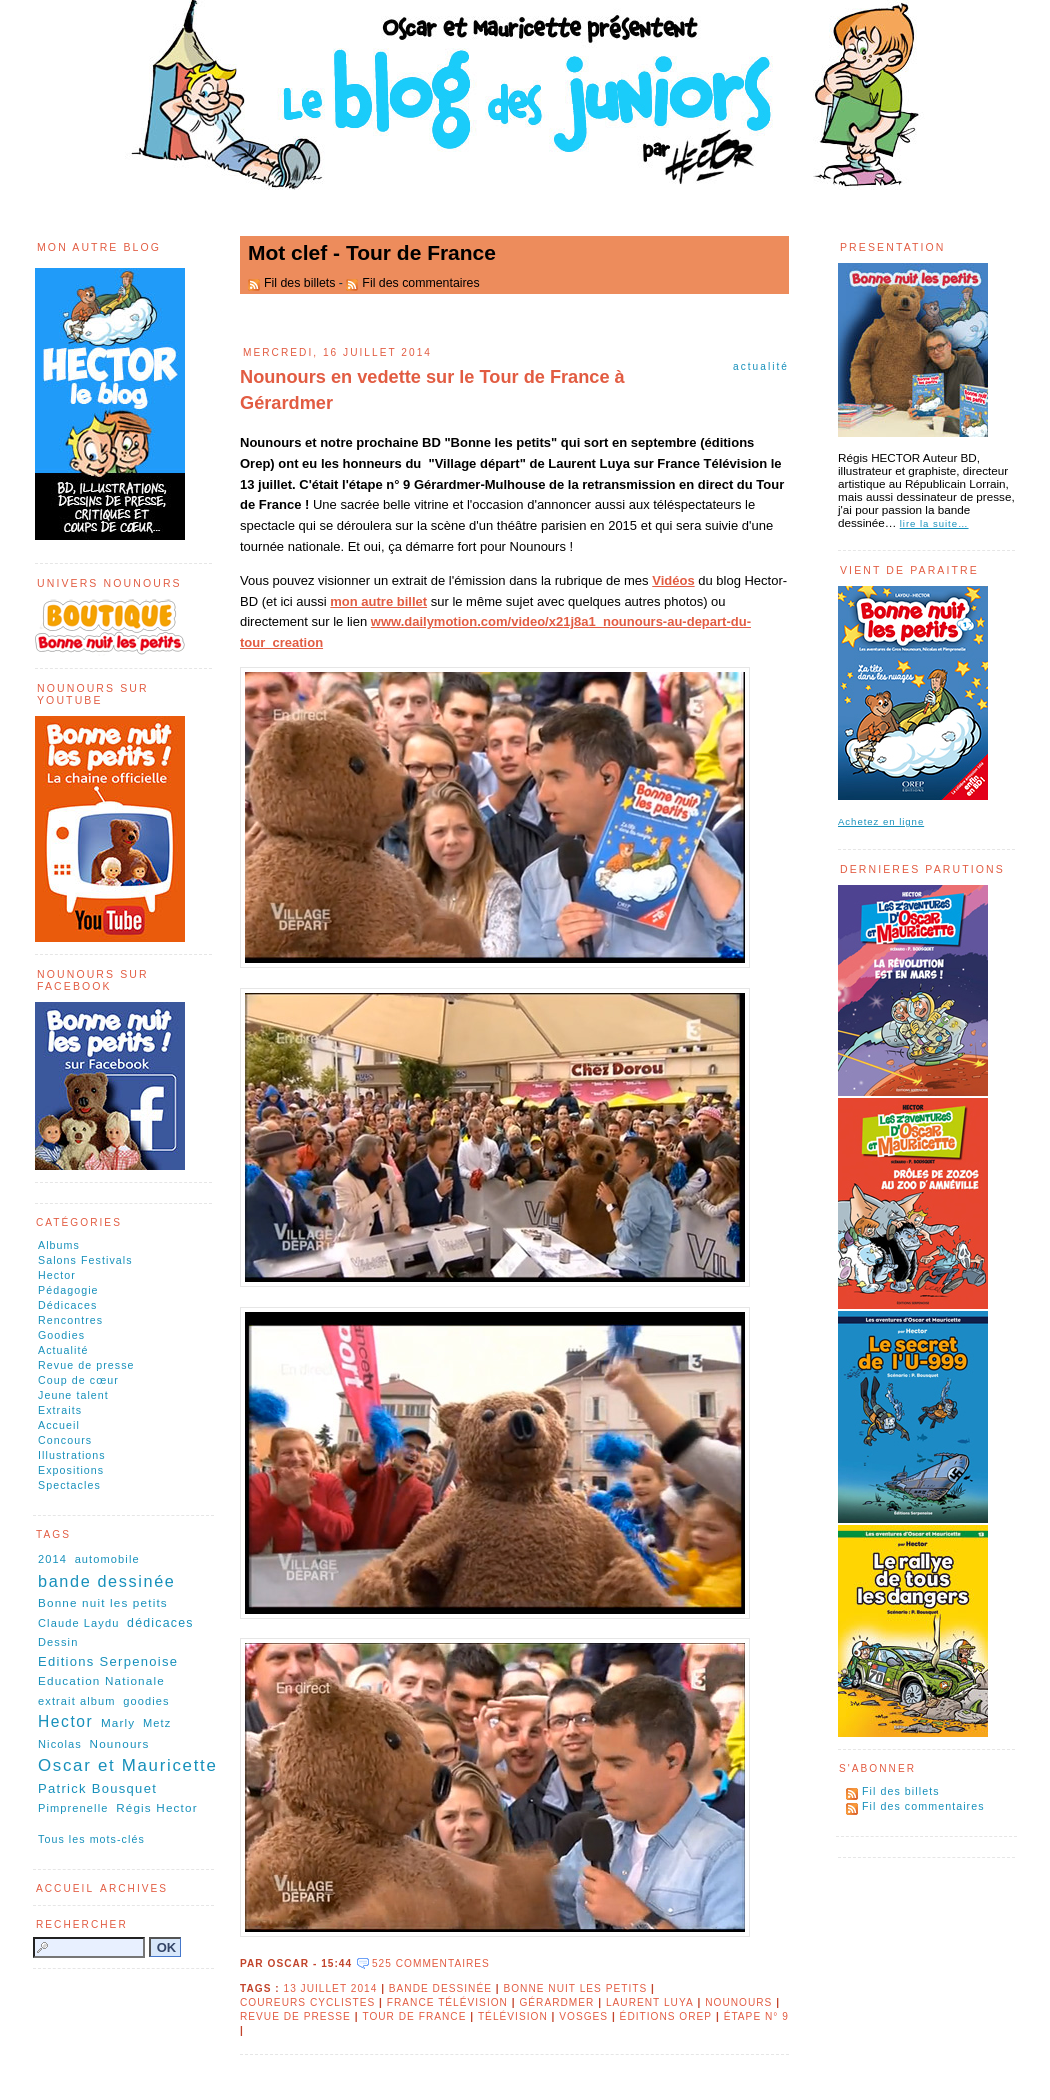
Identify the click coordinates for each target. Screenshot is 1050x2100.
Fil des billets (299, 283)
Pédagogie (68, 1290)
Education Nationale (101, 1680)
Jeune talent (73, 1395)
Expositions (71, 1470)
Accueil (59, 1425)
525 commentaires (431, 1963)
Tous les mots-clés (91, 1839)
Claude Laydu (78, 1623)
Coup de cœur (78, 1380)
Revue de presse (86, 1365)
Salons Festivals (85, 1260)
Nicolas (60, 1744)
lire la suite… (934, 523)
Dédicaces (67, 1305)
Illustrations (72, 1455)
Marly (118, 1722)
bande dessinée (440, 1988)
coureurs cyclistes (307, 2002)
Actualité (761, 366)
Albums (59, 1245)
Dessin (58, 1642)
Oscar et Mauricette (127, 1765)
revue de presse (295, 2016)
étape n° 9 (756, 2016)
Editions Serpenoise (108, 1661)
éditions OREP (666, 2016)
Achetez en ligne (881, 821)
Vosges (583, 2016)
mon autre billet (378, 601)
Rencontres (70, 1320)
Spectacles (69, 1485)
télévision (513, 2016)
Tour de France (414, 2016)
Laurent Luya (650, 2002)
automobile (107, 1559)
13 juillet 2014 (330, 1988)
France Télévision (447, 2002)
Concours (65, 1440)
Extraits (60, 1410)
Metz (157, 1723)
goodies (146, 1701)
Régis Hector (157, 1807)
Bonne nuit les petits (575, 1988)
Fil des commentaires (420, 283)
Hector (57, 1275)
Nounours (738, 2002)
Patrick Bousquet (97, 1788)
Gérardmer (556, 2002)
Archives (134, 1888)
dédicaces (160, 1623)
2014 (52, 1559)
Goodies (61, 1335)
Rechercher (82, 1924)
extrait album (77, 1701)
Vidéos (673, 580)
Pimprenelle (73, 1808)
